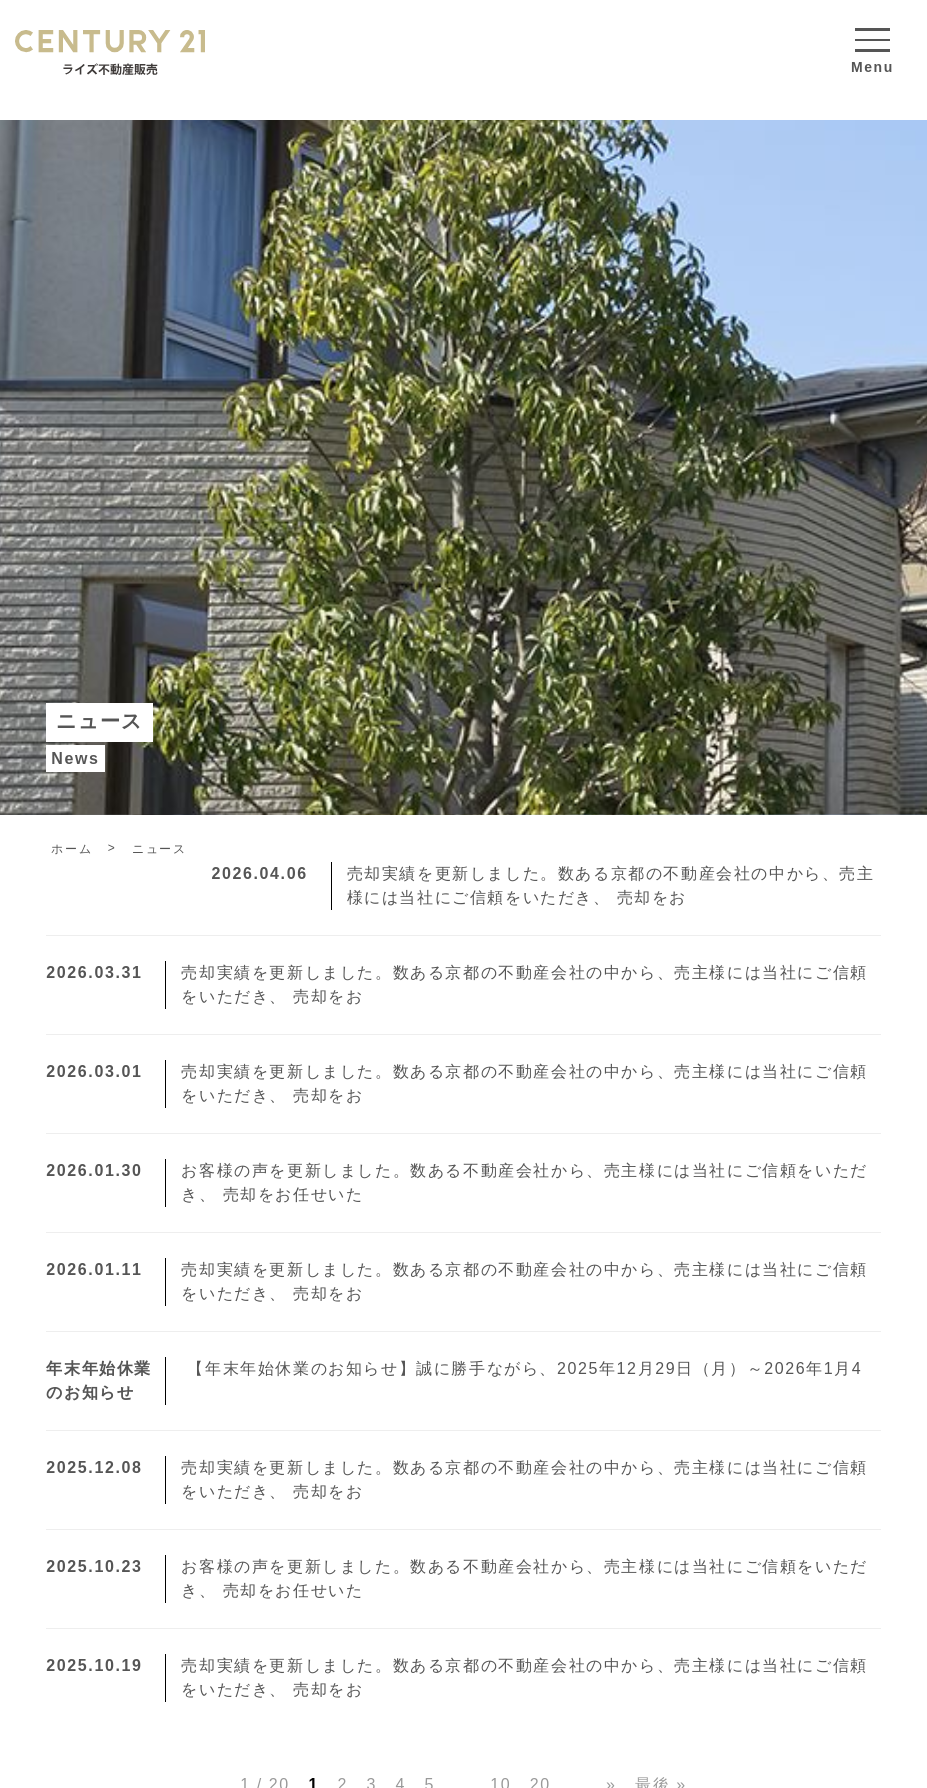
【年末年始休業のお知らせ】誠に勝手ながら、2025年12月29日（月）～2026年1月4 (454, 1381)
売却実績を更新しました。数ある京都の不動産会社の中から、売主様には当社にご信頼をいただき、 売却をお (543, 886)
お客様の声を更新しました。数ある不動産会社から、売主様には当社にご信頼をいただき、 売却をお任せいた (456, 1183)
